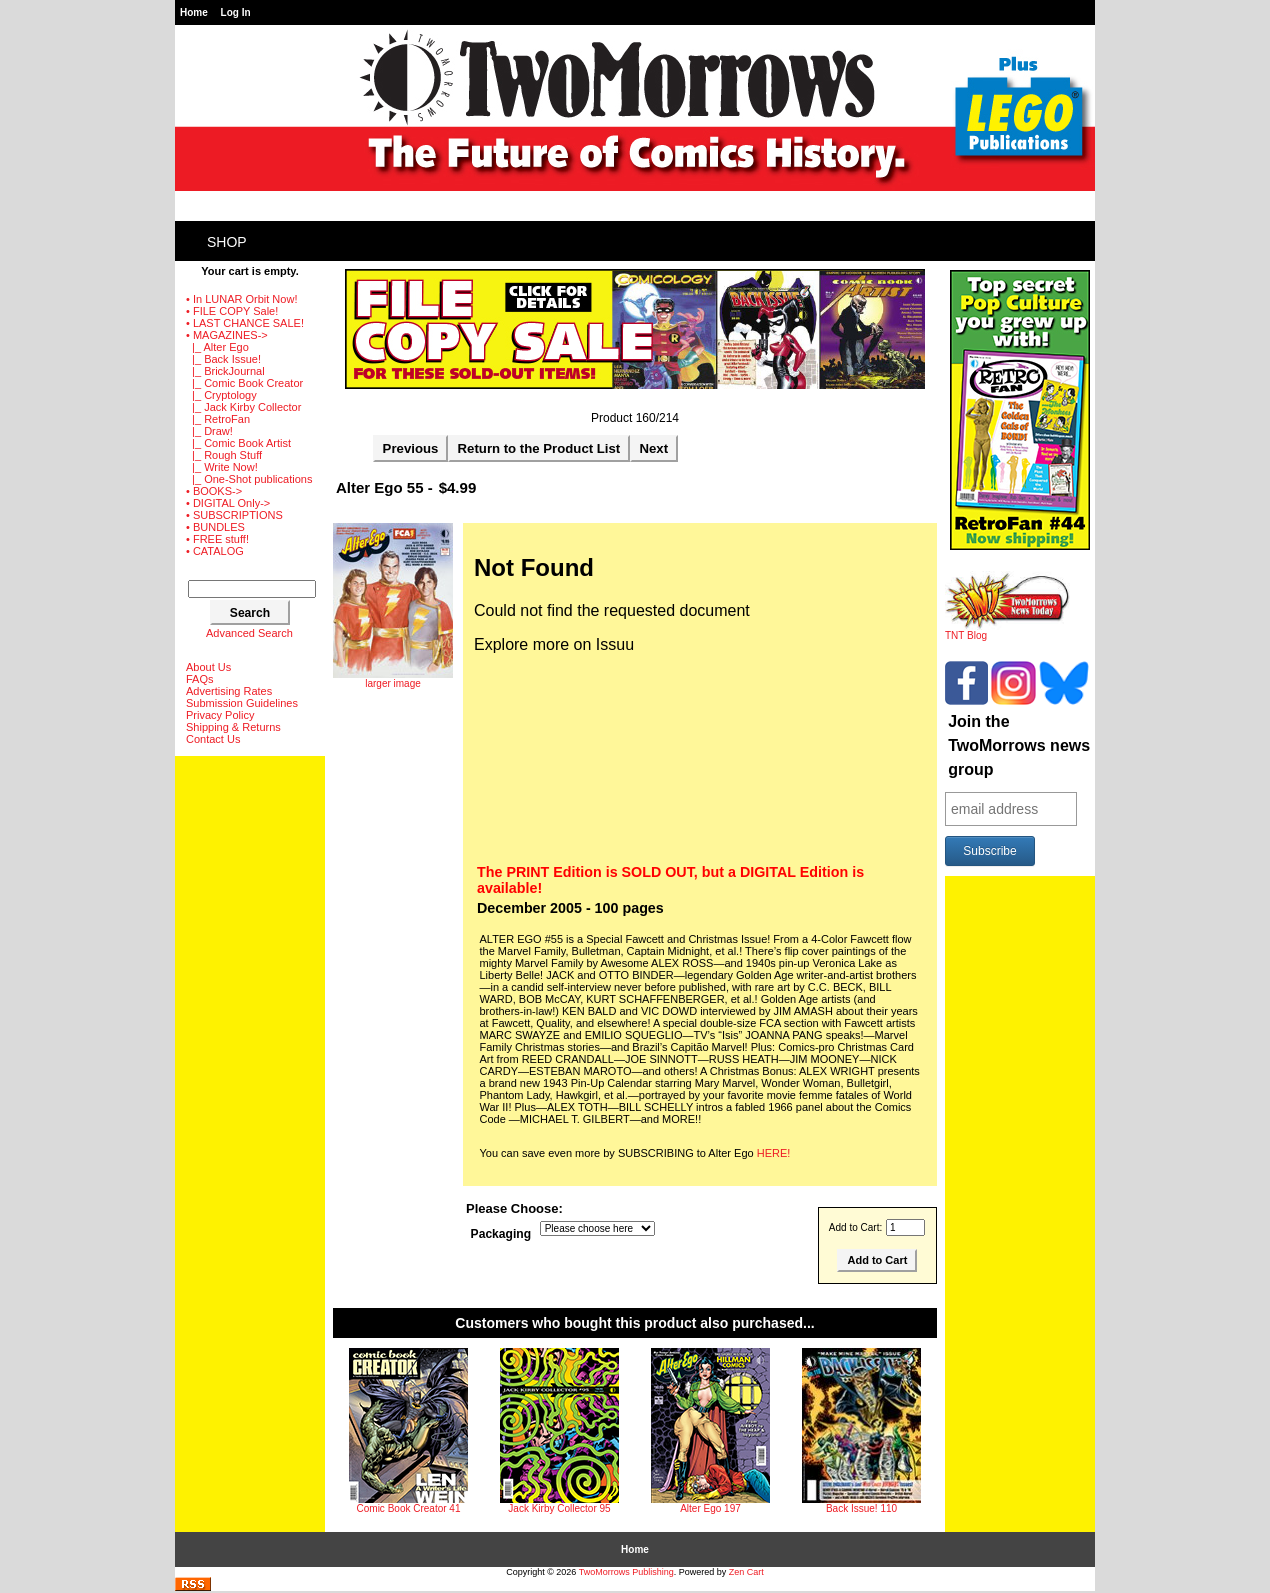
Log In (236, 12)
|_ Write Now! (222, 467)
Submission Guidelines (242, 703)
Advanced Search (249, 633)
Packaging (501, 1234)
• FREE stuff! (217, 539)
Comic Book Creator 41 (409, 1508)
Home (194, 12)
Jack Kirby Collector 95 (559, 1508)
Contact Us (213, 739)
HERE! (774, 1153)
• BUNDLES (215, 527)
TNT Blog (1007, 631)
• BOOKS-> (214, 491)
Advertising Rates (229, 691)
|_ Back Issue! (223, 359)
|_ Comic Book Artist (238, 443)
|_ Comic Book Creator (244, 383)
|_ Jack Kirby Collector (243, 407)
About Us (208, 667)
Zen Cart (746, 1572)
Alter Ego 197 (710, 1508)
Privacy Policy (220, 715)
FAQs (200, 679)
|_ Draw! (209, 431)
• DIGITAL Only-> (228, 503)
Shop (227, 242)
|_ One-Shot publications (249, 479)
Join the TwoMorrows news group (1019, 745)
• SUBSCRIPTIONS (234, 515)
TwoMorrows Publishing (626, 1572)
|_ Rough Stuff (224, 455)
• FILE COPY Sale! (232, 311)
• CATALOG (215, 551)
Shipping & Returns (233, 727)
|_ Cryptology (221, 395)
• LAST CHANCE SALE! (245, 323)
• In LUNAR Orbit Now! (241, 299)
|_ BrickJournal (225, 371)
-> (227, 335)
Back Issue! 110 (861, 1508)
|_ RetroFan (218, 419)
